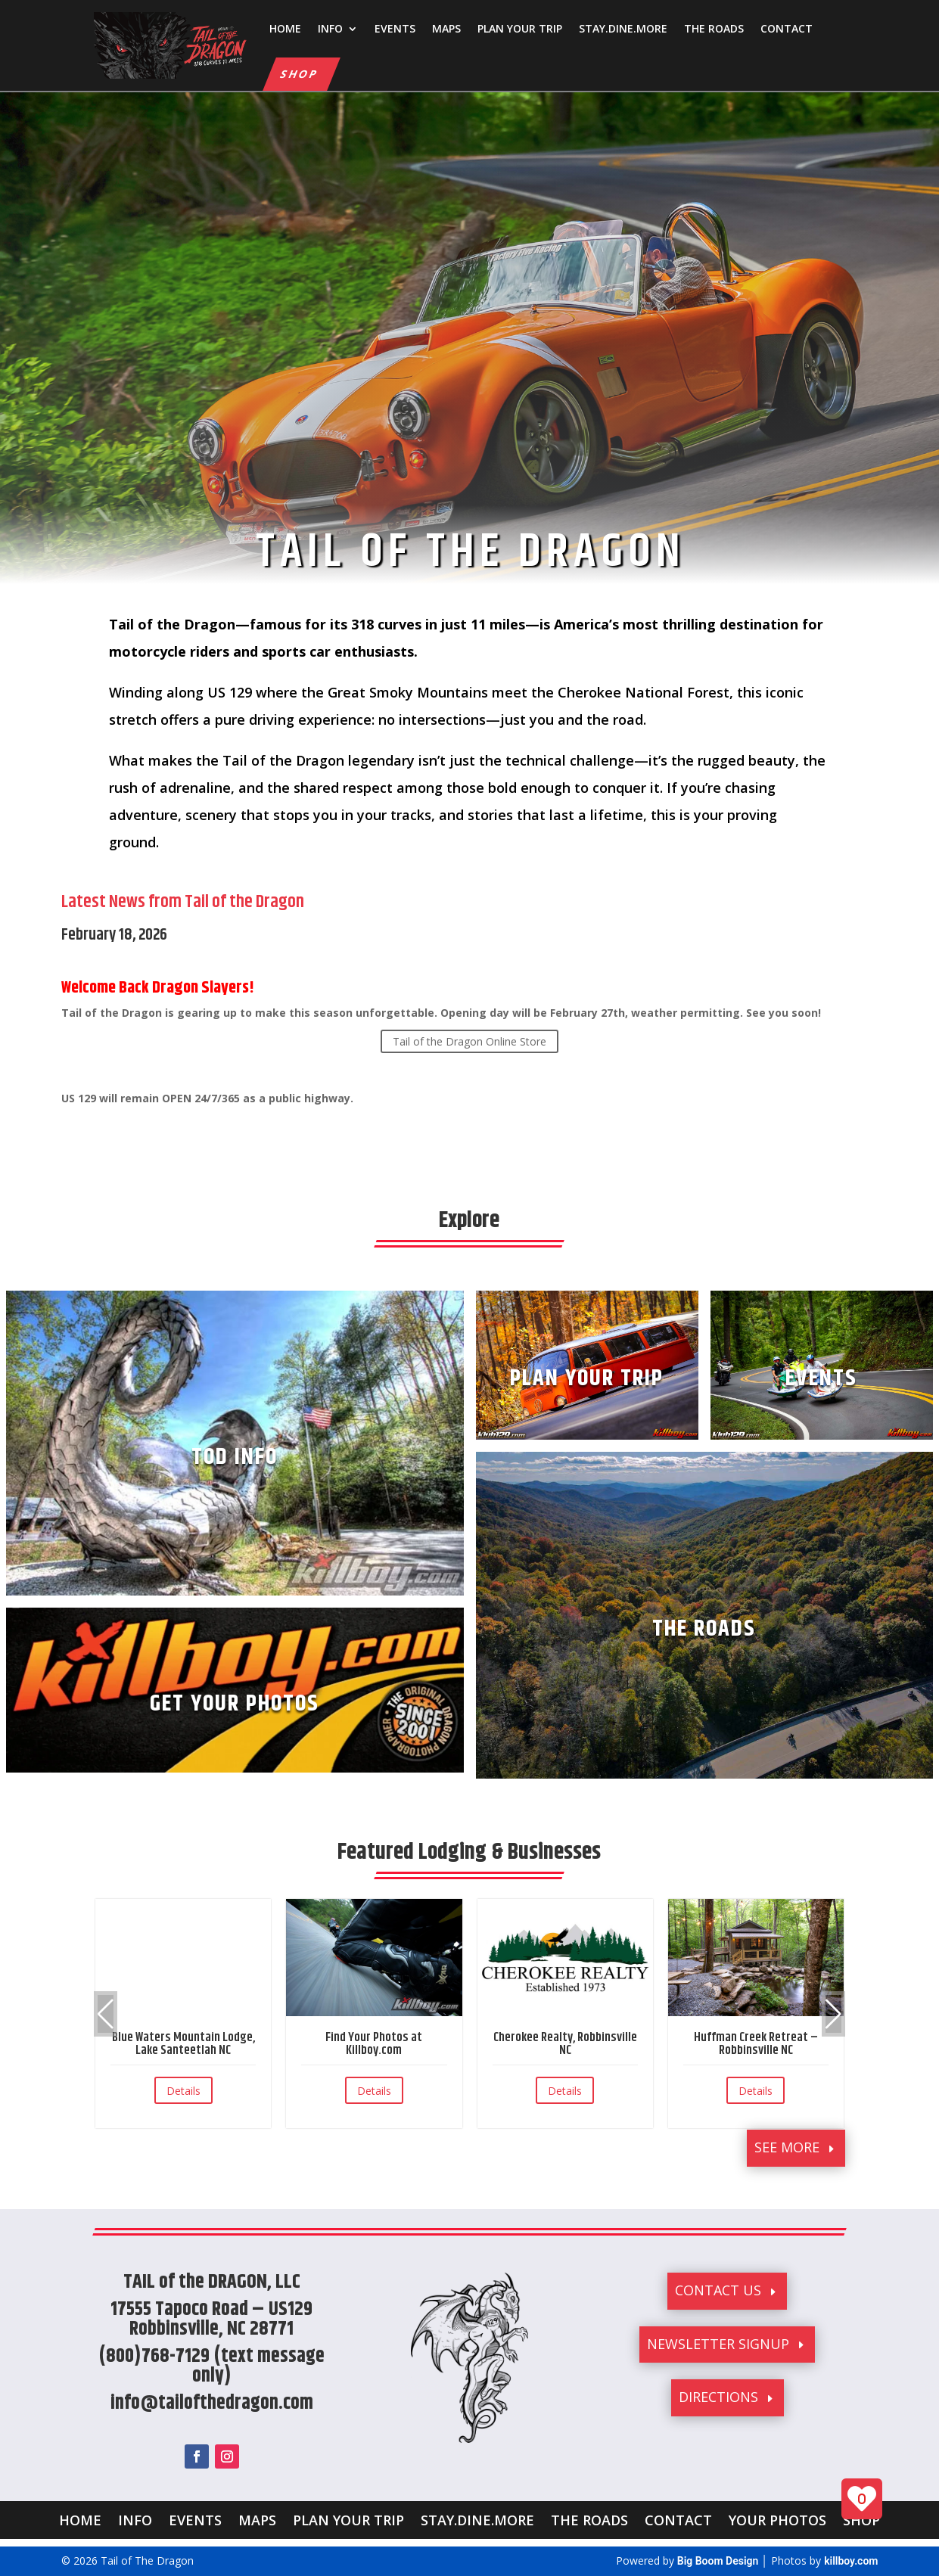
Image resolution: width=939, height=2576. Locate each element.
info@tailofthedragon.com (211, 2403)
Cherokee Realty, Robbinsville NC (565, 2044)
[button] (833, 2014)
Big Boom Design (718, 2561)
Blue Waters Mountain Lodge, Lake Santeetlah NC (183, 2044)
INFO (330, 28)
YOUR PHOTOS (777, 2518)
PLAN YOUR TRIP (519, 28)
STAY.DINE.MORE (623, 28)
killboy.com (851, 2561)
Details (183, 2090)
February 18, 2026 (114, 935)
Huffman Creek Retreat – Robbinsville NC (756, 2044)
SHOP (300, 74)
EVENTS (395, 28)
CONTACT (786, 28)
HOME (285, 28)
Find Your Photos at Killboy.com (373, 2044)
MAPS (446, 28)
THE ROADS (714, 28)
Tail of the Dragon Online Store (469, 1041)
